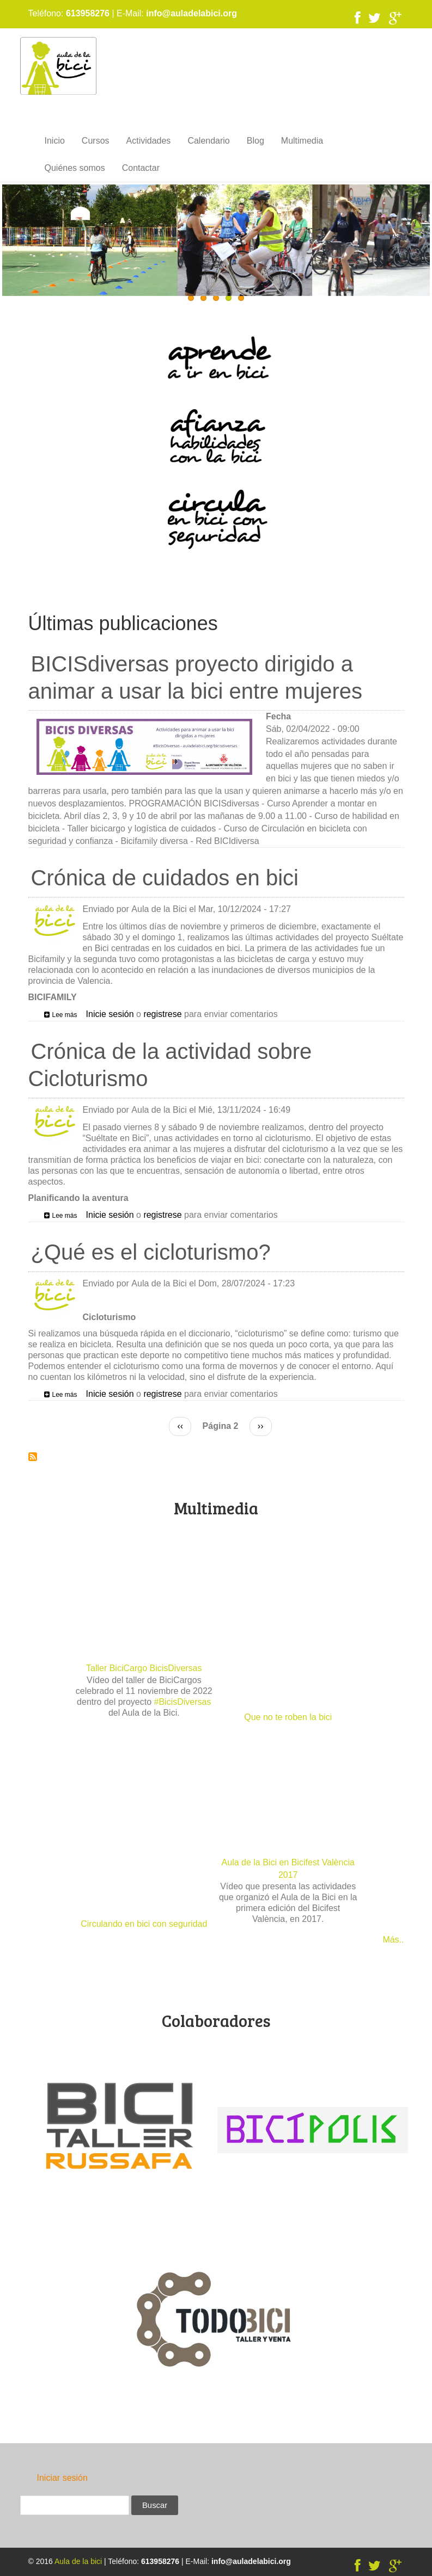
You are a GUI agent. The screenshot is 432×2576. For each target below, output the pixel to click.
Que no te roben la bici (288, 1717)
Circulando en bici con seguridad (144, 1923)
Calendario (208, 140)
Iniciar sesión (62, 2477)
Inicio (55, 140)
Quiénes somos (75, 167)
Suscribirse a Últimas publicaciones (32, 1456)
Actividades (148, 140)
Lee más (64, 1015)
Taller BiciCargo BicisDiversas (144, 1668)
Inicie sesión (110, 1014)
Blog (255, 140)
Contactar (141, 167)
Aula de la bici (78, 2561)
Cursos (95, 140)
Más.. (393, 1939)
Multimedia (302, 140)
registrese (162, 1014)
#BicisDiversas (182, 1701)
